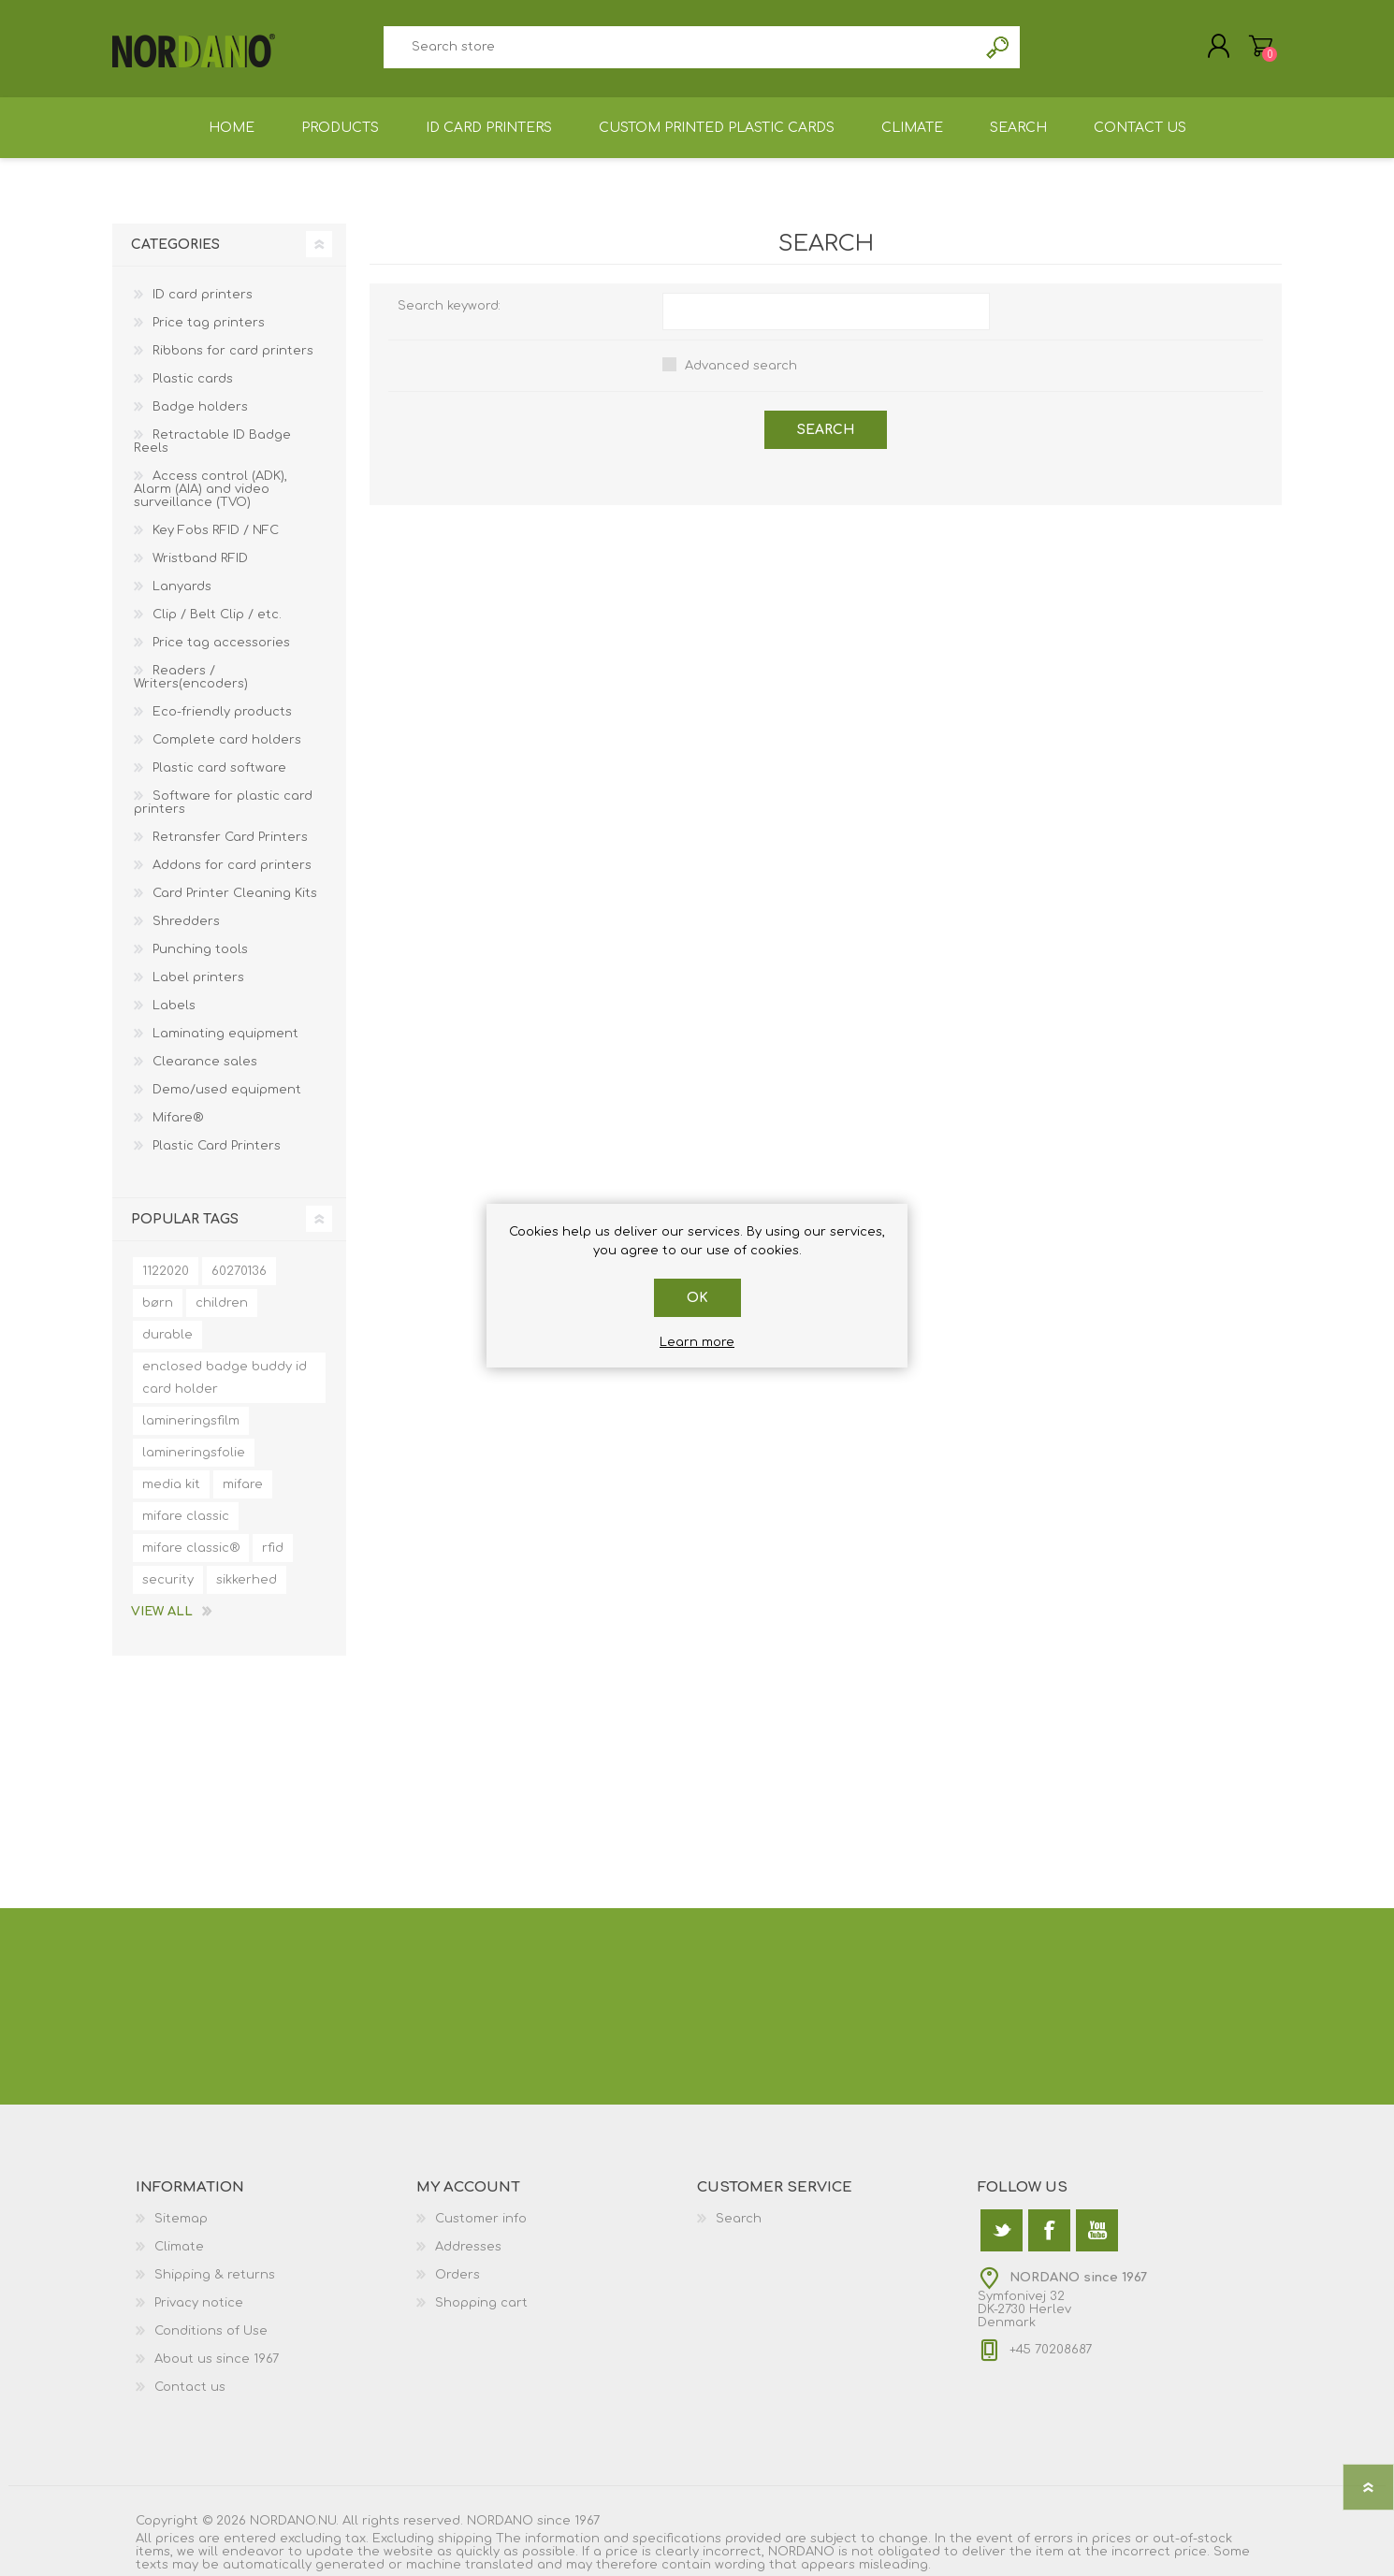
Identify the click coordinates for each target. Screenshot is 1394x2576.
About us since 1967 (216, 2359)
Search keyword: (449, 305)
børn (157, 1303)
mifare (243, 1484)
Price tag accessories (221, 642)
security (168, 1579)
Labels (174, 1005)
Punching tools (200, 949)
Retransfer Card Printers (230, 837)
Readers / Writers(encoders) (191, 677)
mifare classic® (191, 1548)
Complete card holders (226, 739)
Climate (179, 2246)
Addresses (468, 2246)
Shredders (186, 921)
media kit (171, 1484)
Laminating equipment (225, 1033)
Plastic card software (219, 767)
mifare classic (185, 1516)
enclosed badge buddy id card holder (224, 1378)
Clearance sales (204, 1061)
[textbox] (680, 47)
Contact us (189, 2387)
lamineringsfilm (191, 1420)
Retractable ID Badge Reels (212, 441)
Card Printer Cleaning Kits (234, 893)
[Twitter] (1001, 2230)
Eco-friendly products (222, 711)
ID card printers (202, 294)
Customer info (481, 2218)
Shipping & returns (214, 2274)
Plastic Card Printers (216, 1145)
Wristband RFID (200, 558)
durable (167, 1334)
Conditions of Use (211, 2330)
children (222, 1303)
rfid (272, 1548)
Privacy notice (198, 2302)
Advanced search (741, 365)
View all (162, 1611)
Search (999, 47)
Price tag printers (208, 322)
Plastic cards (192, 378)
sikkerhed (246, 1579)
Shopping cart (1261, 45)
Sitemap (181, 2218)
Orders (457, 2274)
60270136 (239, 1271)
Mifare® (177, 1117)
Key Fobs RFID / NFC (215, 530)
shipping (465, 2538)
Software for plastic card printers (223, 802)
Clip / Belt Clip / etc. (217, 614)
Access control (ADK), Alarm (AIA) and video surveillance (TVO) (210, 489)
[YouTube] (1097, 2230)
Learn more (697, 1342)
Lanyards (181, 586)
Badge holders (200, 406)
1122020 (165, 1271)
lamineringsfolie (193, 1452)
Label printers (198, 977)
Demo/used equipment (226, 1089)
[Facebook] (1049, 2230)
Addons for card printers (232, 865)
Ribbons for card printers (232, 350)
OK (697, 1298)
